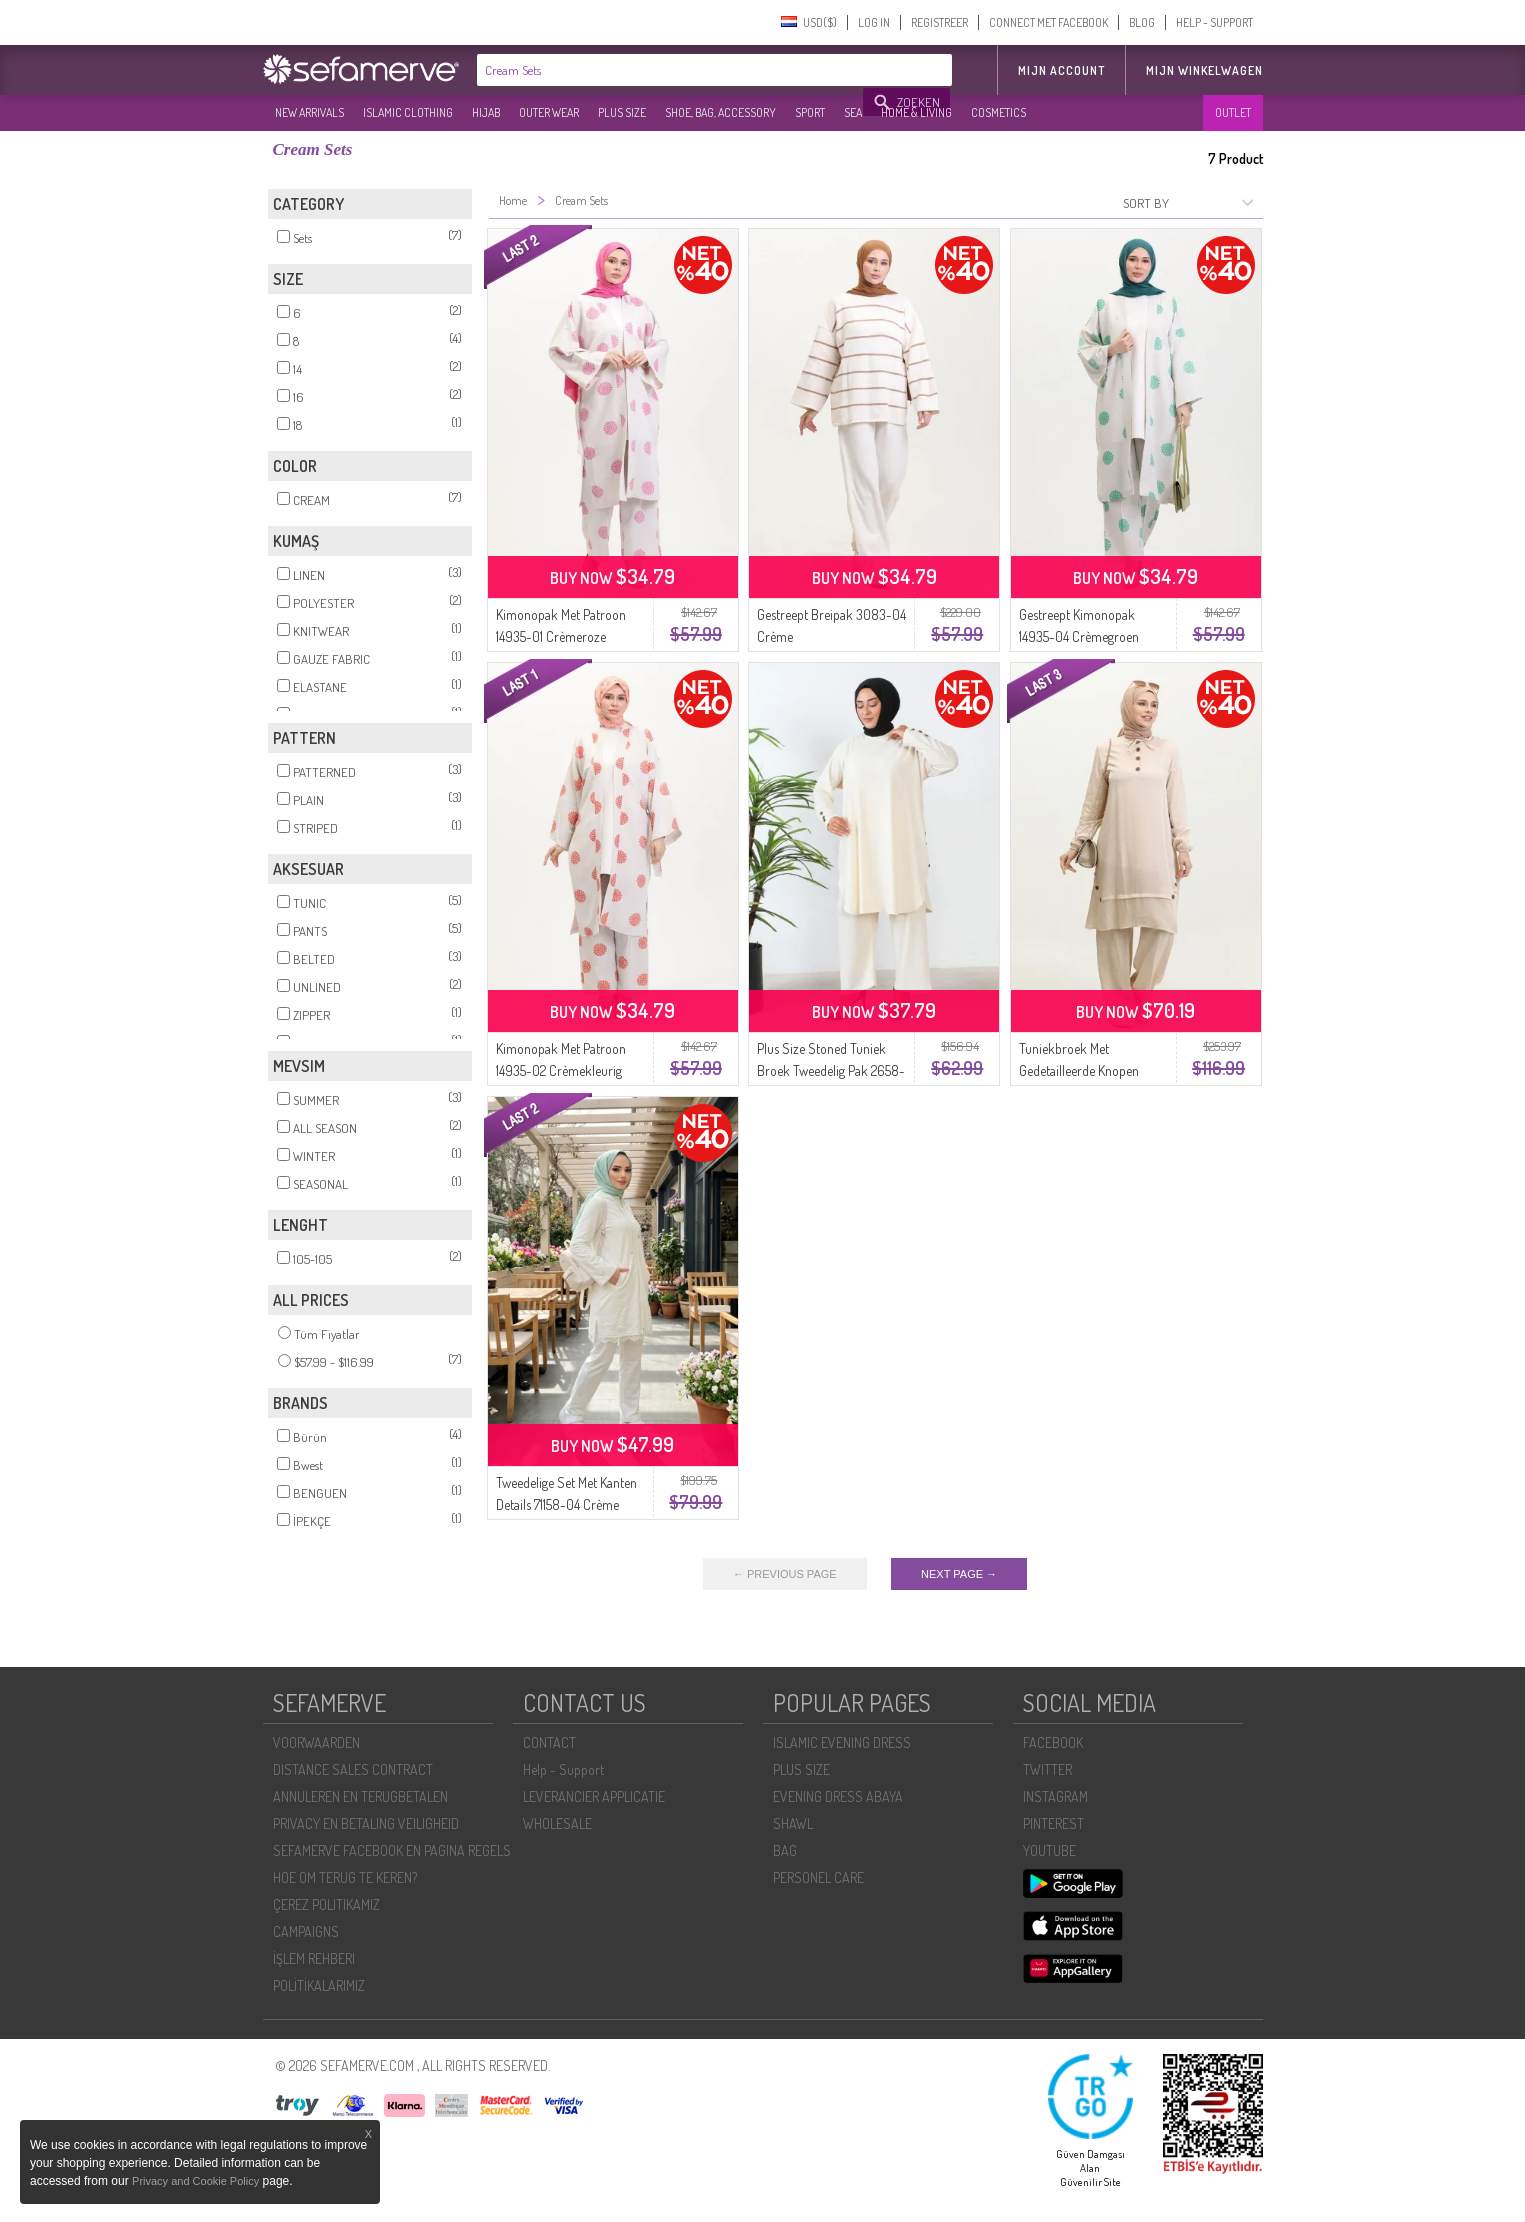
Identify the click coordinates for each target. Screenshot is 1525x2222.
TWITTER (1047, 1769)
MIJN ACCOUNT (1061, 70)
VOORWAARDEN (316, 1742)
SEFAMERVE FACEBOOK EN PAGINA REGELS (392, 1850)
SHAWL (793, 1823)
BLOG (1142, 22)
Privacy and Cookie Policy (195, 2181)
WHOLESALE (557, 1823)
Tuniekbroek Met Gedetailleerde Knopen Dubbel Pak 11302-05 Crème (1093, 1070)
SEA (853, 112)
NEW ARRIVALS (309, 112)
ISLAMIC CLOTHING (408, 112)
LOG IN (874, 22)
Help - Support (563, 1769)
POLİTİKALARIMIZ (319, 1985)
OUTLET (1233, 112)
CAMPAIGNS (306, 1931)
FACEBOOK (1053, 1742)
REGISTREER (939, 22)
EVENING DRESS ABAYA (838, 1796)
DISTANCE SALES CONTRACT (353, 1769)
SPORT (810, 112)
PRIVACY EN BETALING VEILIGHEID (366, 1823)
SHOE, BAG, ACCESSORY (720, 112)
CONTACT (549, 1742)
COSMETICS (998, 112)
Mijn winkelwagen (1204, 70)
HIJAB (486, 112)
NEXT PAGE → (959, 1574)
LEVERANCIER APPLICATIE (594, 1796)
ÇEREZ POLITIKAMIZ (326, 1904)
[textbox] (671, 70)
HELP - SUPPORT (1214, 22)
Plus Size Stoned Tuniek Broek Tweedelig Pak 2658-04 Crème (831, 1070)
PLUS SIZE (622, 112)
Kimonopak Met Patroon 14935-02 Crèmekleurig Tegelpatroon (561, 1070)
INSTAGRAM (1055, 1796)
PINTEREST (1053, 1823)
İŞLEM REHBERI (314, 1958)
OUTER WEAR (549, 112)
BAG (785, 1850)
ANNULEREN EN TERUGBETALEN (360, 1796)
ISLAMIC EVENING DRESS (842, 1742)
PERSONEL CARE (818, 1877)
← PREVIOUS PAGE (785, 1574)
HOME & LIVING (916, 112)
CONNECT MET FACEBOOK (1048, 22)
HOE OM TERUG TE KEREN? (345, 1877)
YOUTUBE (1049, 1850)
